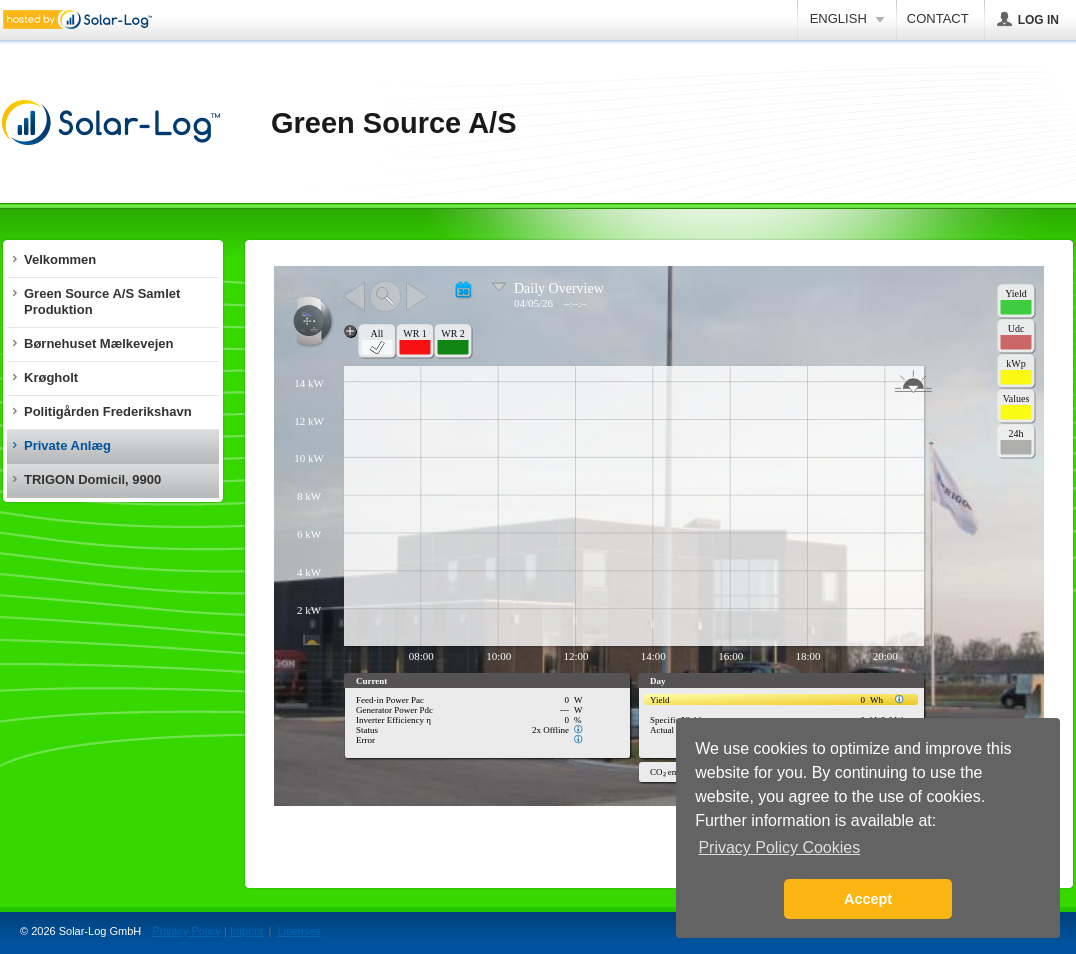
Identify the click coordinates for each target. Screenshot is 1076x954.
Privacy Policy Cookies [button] (779, 847)
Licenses (298, 931)
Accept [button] (868, 899)
